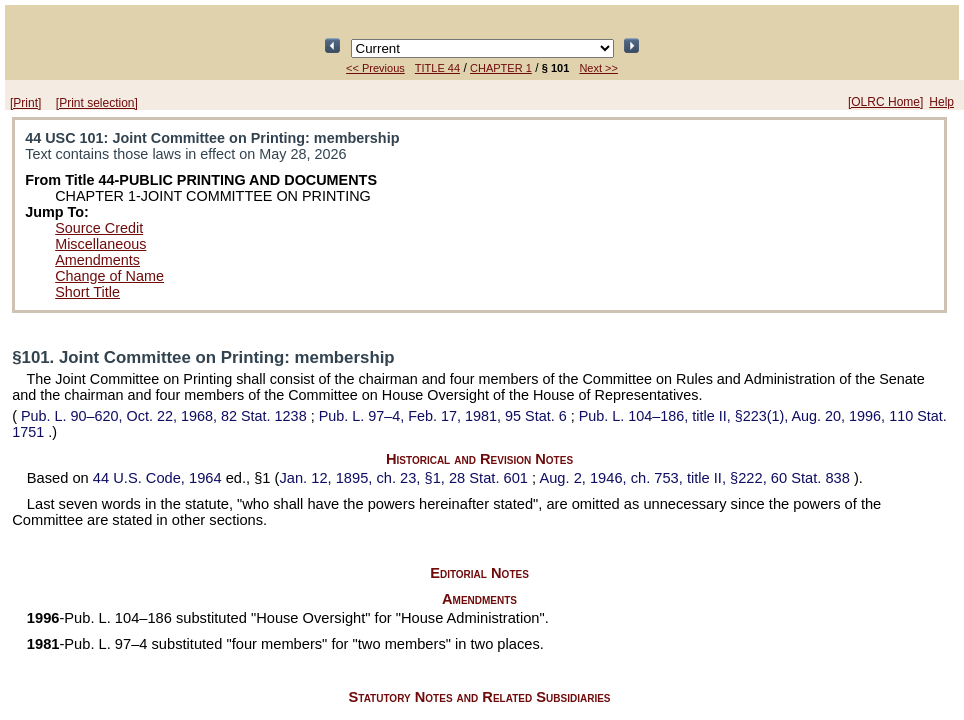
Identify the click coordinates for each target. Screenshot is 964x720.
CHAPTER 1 (501, 68)
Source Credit (99, 228)
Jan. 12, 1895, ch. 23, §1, (405, 478)
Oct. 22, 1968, (164, 416)
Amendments (97, 260)
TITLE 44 (437, 68)
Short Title (87, 292)
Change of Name (109, 276)
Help (941, 102)
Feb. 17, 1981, (445, 416)
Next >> (598, 68)
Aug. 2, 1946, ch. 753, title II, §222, (696, 478)
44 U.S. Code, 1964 (159, 478)
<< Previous (375, 68)
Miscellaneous (100, 244)
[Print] (25, 103)
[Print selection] (97, 103)
